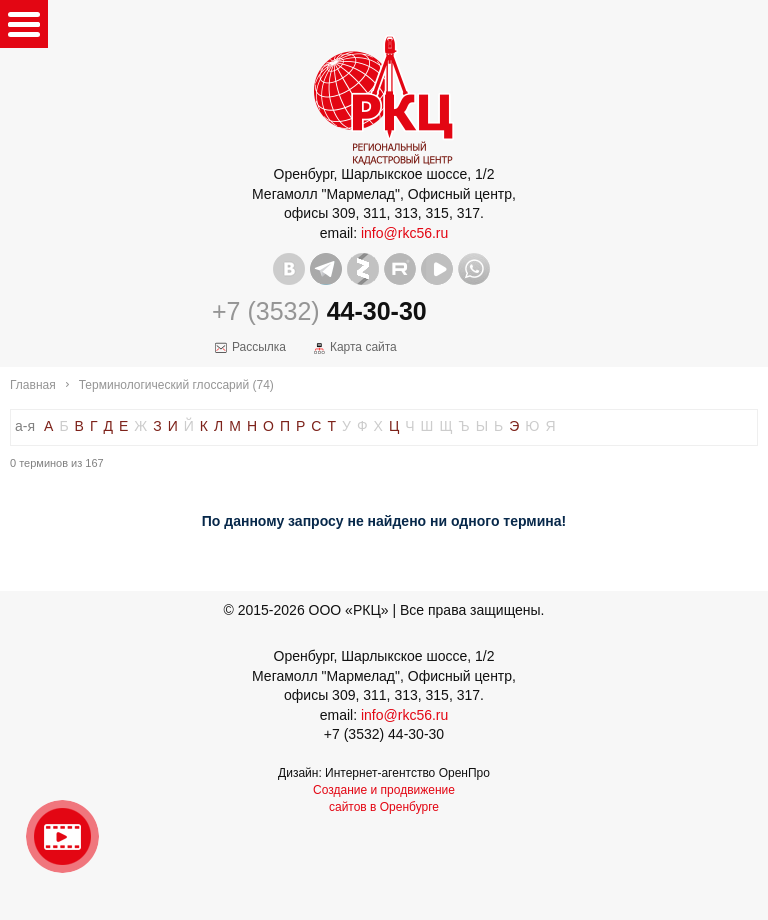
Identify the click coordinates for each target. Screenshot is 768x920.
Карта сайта (363, 347)
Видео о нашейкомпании (62, 836)
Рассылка (259, 347)
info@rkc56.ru (404, 233)
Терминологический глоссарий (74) (176, 385)
